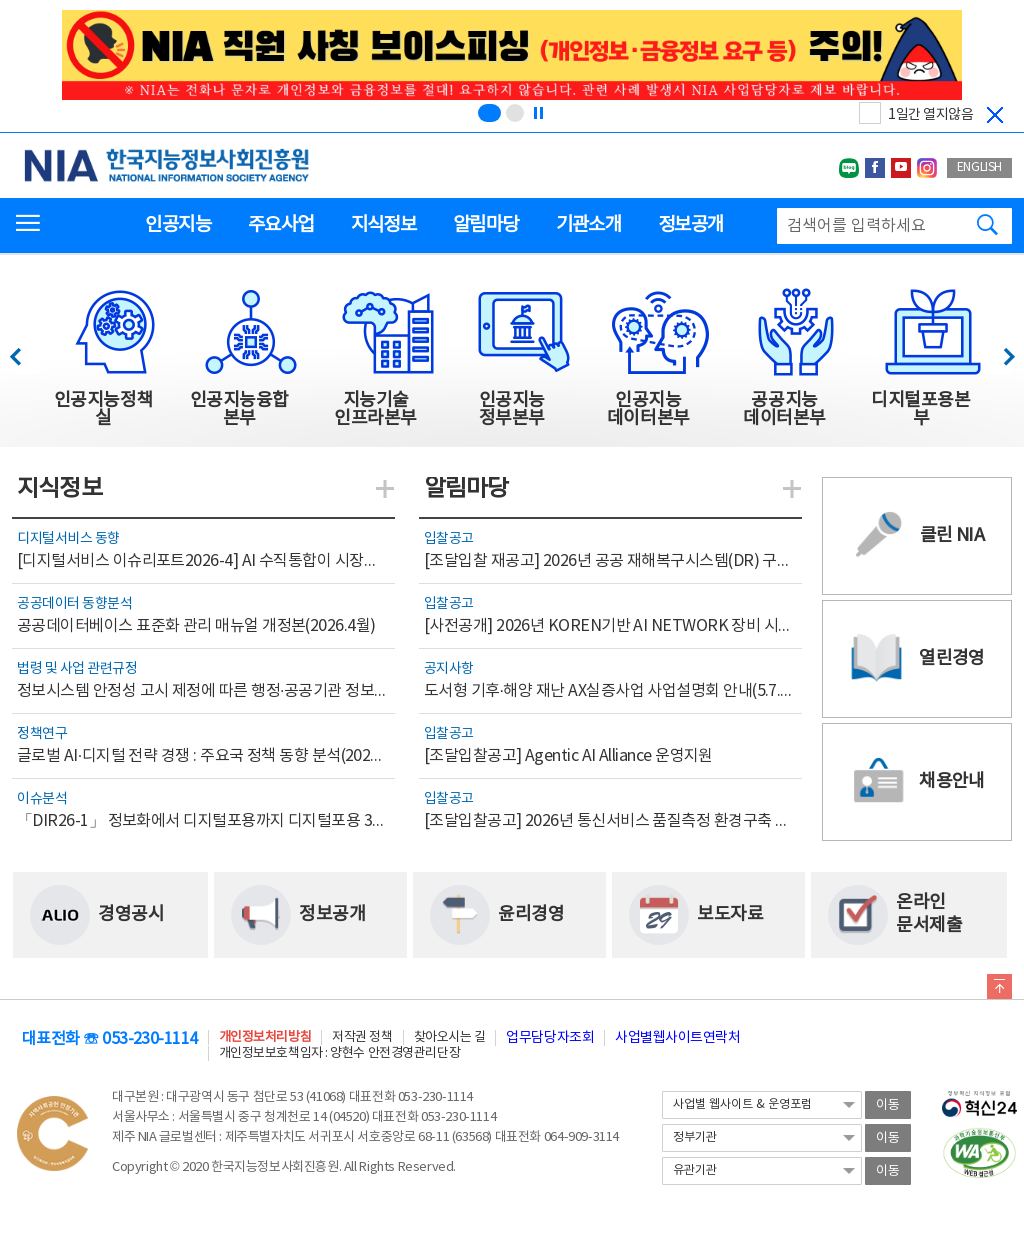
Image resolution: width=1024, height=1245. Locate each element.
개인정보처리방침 (265, 1037)
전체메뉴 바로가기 (0, 0)
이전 (24, 351)
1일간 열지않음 (930, 115)
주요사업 (280, 225)
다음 (998, 351)
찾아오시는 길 (450, 1037)
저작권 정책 (362, 1037)
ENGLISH (979, 167)
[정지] (538, 113)
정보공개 (690, 225)
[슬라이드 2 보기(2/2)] (515, 113)
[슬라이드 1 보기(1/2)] (489, 113)
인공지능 (177, 225)
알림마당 (485, 225)
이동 (888, 1105)
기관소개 (588, 225)
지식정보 (383, 225)
